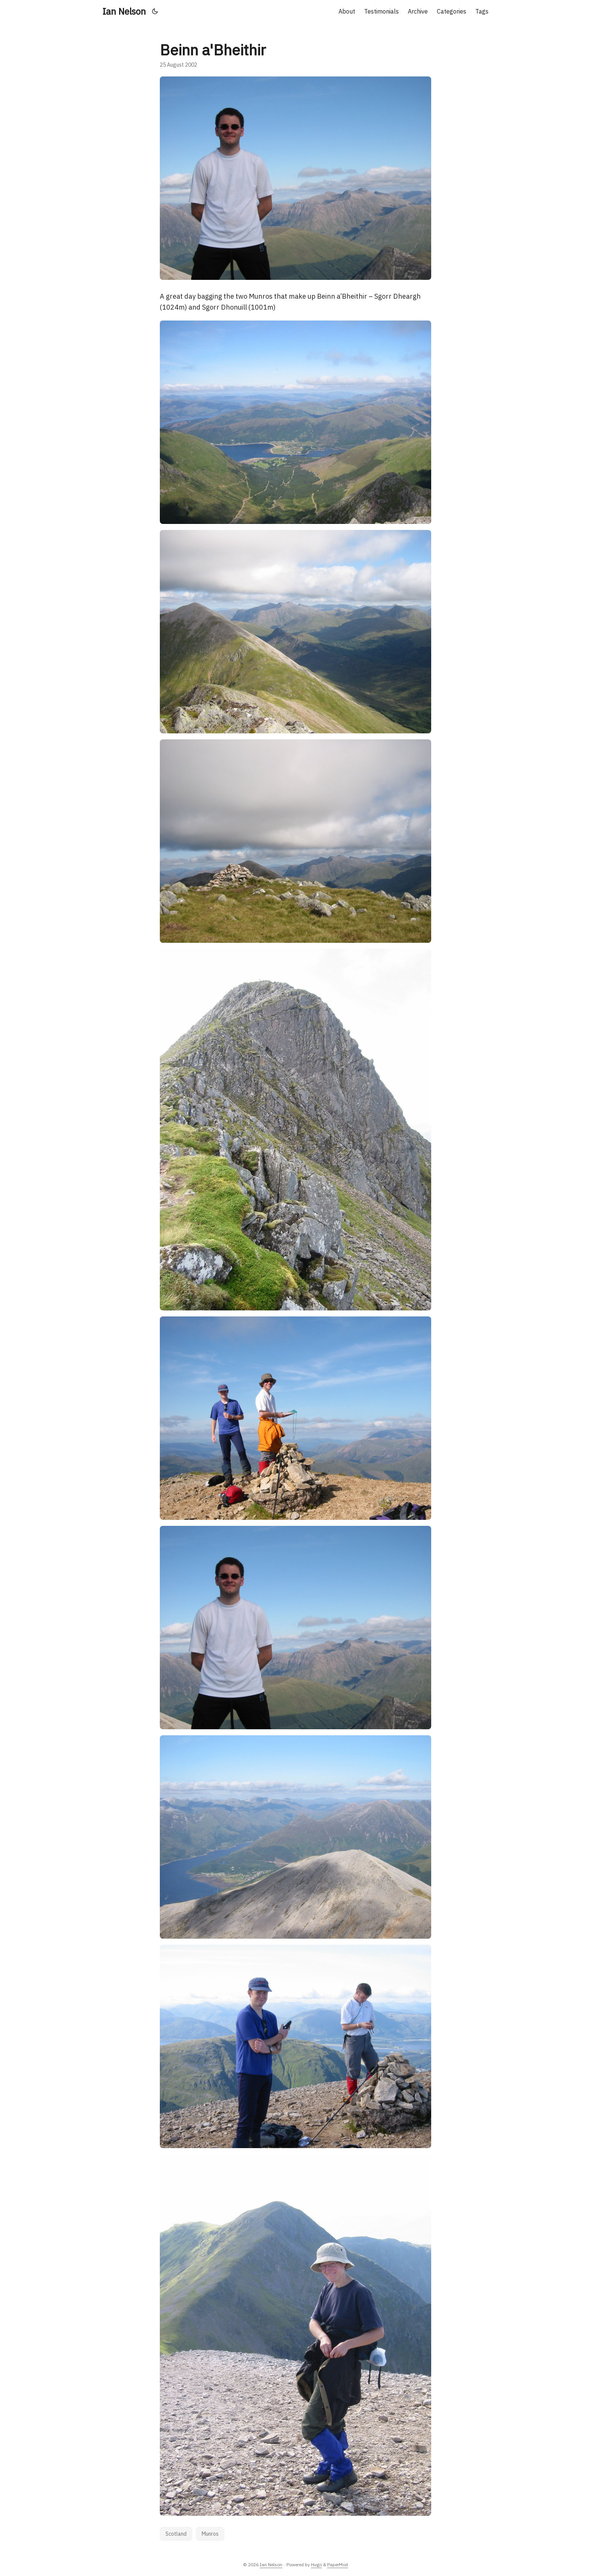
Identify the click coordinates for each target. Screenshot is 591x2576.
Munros (210, 2533)
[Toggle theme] (155, 11)
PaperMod (337, 2564)
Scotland (176, 2533)
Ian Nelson (124, 11)
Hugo (316, 2564)
